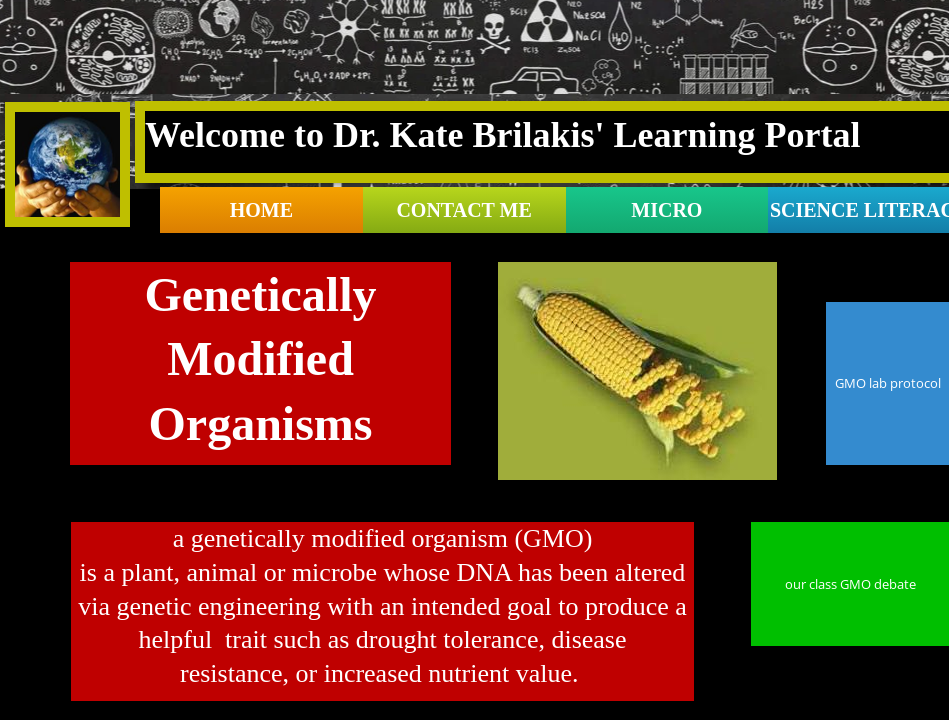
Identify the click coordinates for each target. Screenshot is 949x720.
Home (261, 210)
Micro (666, 210)
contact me (463, 210)
